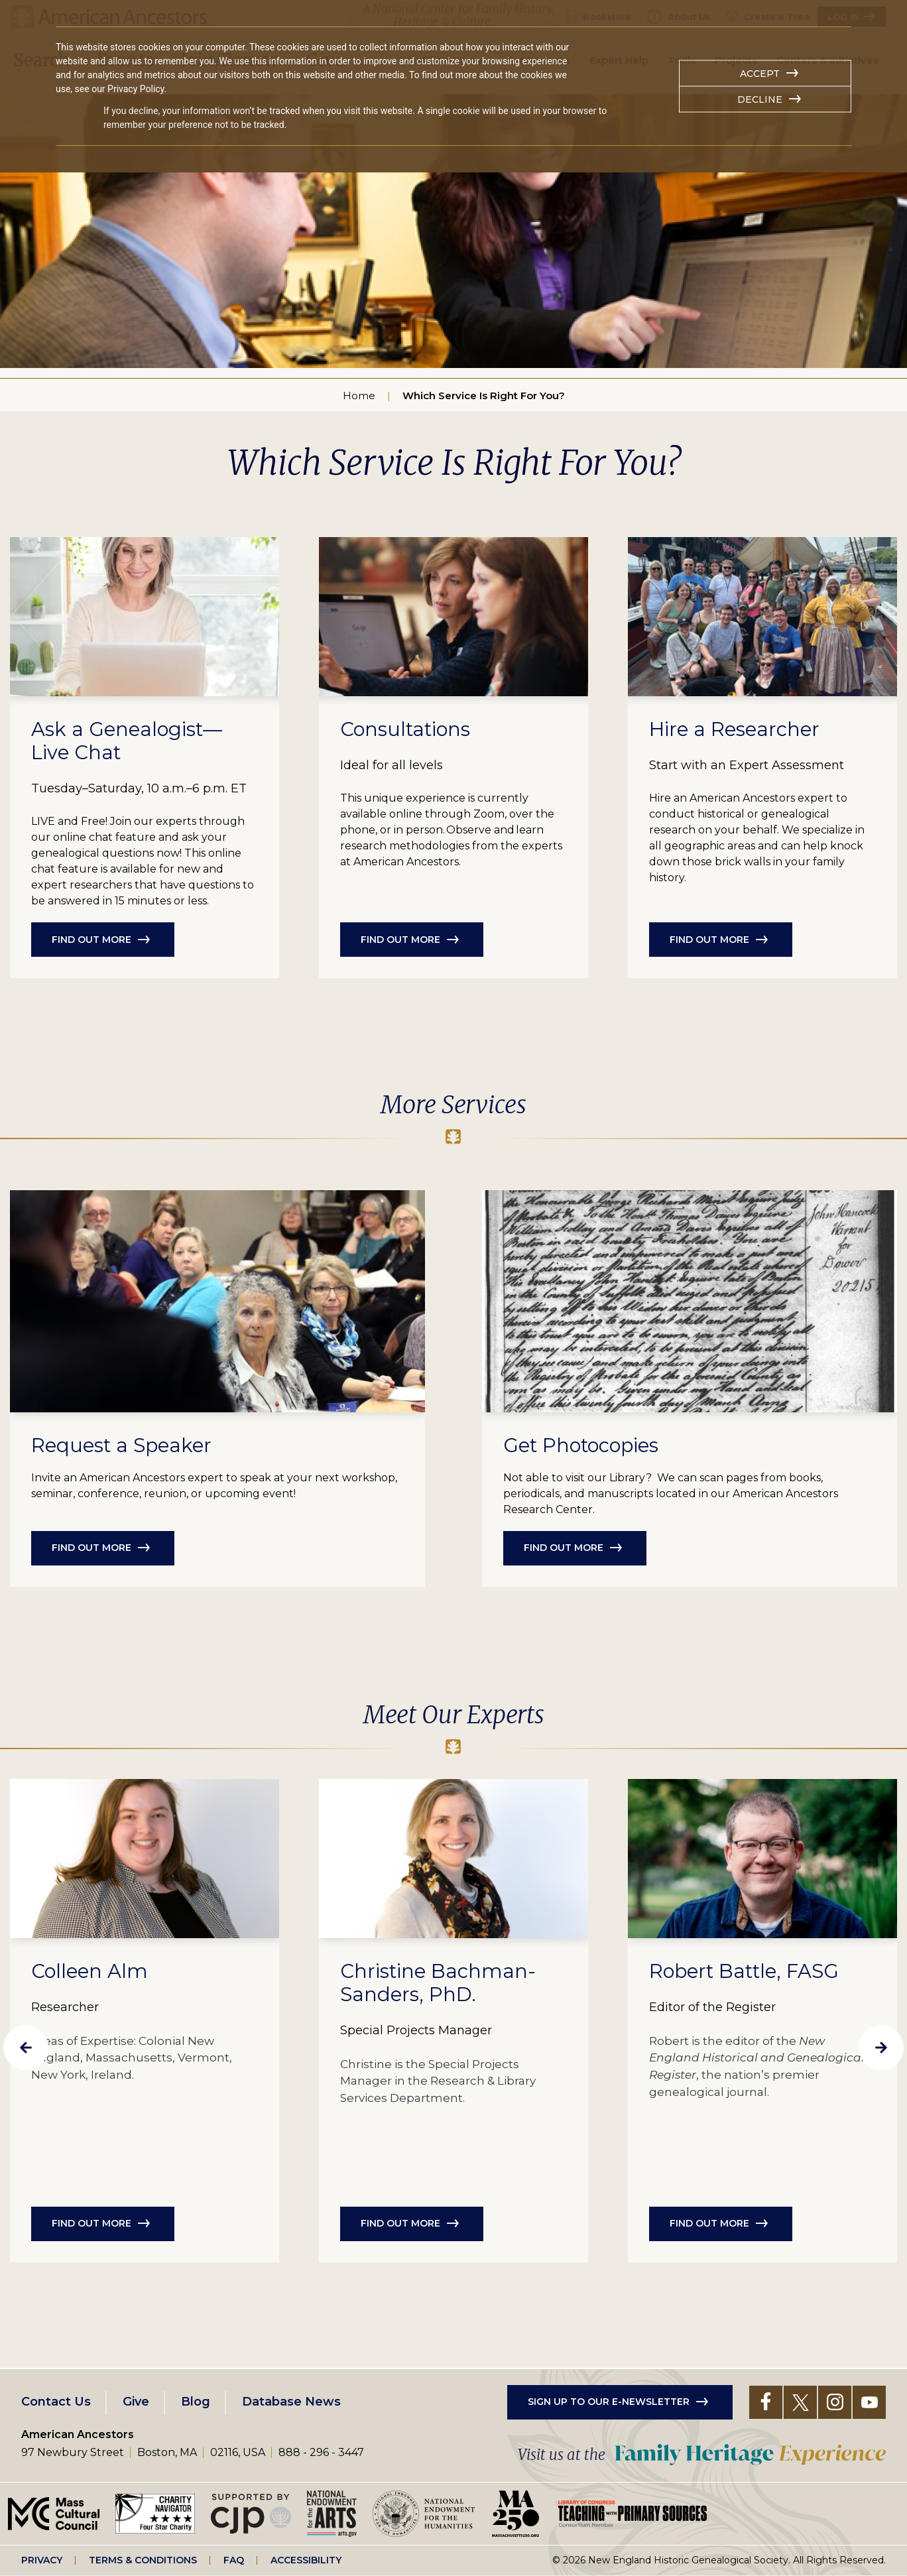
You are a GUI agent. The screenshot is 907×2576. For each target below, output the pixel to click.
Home (359, 395)
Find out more (91, 940)
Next (881, 2047)
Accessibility (306, 2560)
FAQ (233, 2560)
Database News (291, 2401)
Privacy (41, 2560)
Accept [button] (760, 74)
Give (136, 2401)
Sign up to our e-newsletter (609, 2402)
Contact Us (56, 2401)
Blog (195, 2401)
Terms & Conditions (143, 2560)
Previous (25, 2047)
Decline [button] (759, 99)
